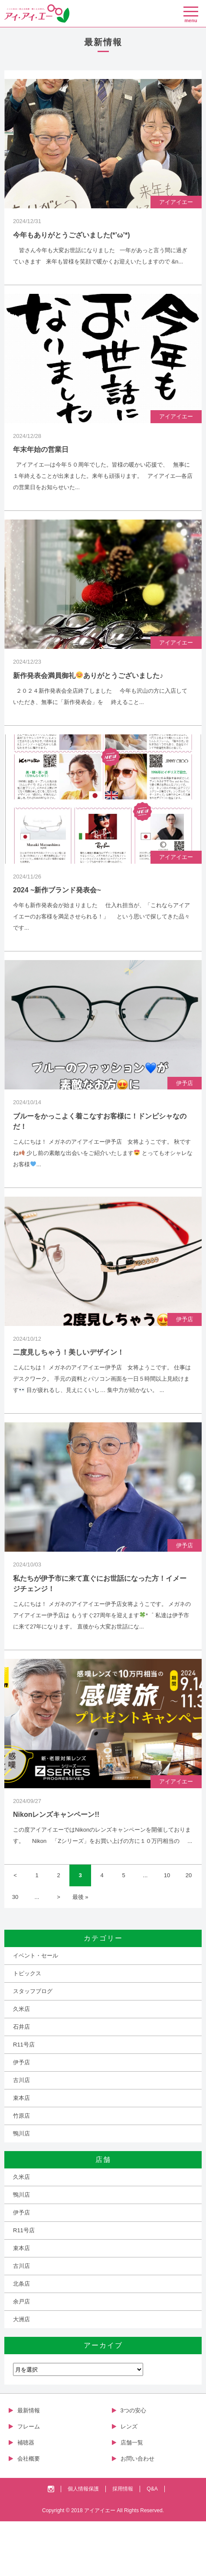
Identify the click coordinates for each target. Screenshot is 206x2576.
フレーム (28, 2481)
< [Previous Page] (15, 1930)
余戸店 (21, 2356)
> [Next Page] (58, 1951)
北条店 (21, 2338)
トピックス (27, 2028)
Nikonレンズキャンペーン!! (56, 1869)
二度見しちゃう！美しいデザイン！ (68, 1393)
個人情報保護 (83, 2543)
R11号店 (24, 2099)
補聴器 (25, 2497)
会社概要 (28, 2513)
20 (189, 1930)
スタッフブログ (32, 2046)
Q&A (152, 2543)
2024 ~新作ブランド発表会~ (57, 917)
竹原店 (21, 2170)
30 (15, 1951)
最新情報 (28, 2465)
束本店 (21, 2152)
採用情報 (122, 2543)
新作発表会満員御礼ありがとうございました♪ (88, 696)
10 (167, 1930)
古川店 (21, 2135)
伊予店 (184, 1117)
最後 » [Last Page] (80, 1951)
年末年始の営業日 (41, 463)
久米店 (21, 2063)
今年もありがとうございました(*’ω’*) (71, 241)
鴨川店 (21, 2188)
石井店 (21, 2081)
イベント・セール (35, 2010)
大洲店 (21, 2374)
